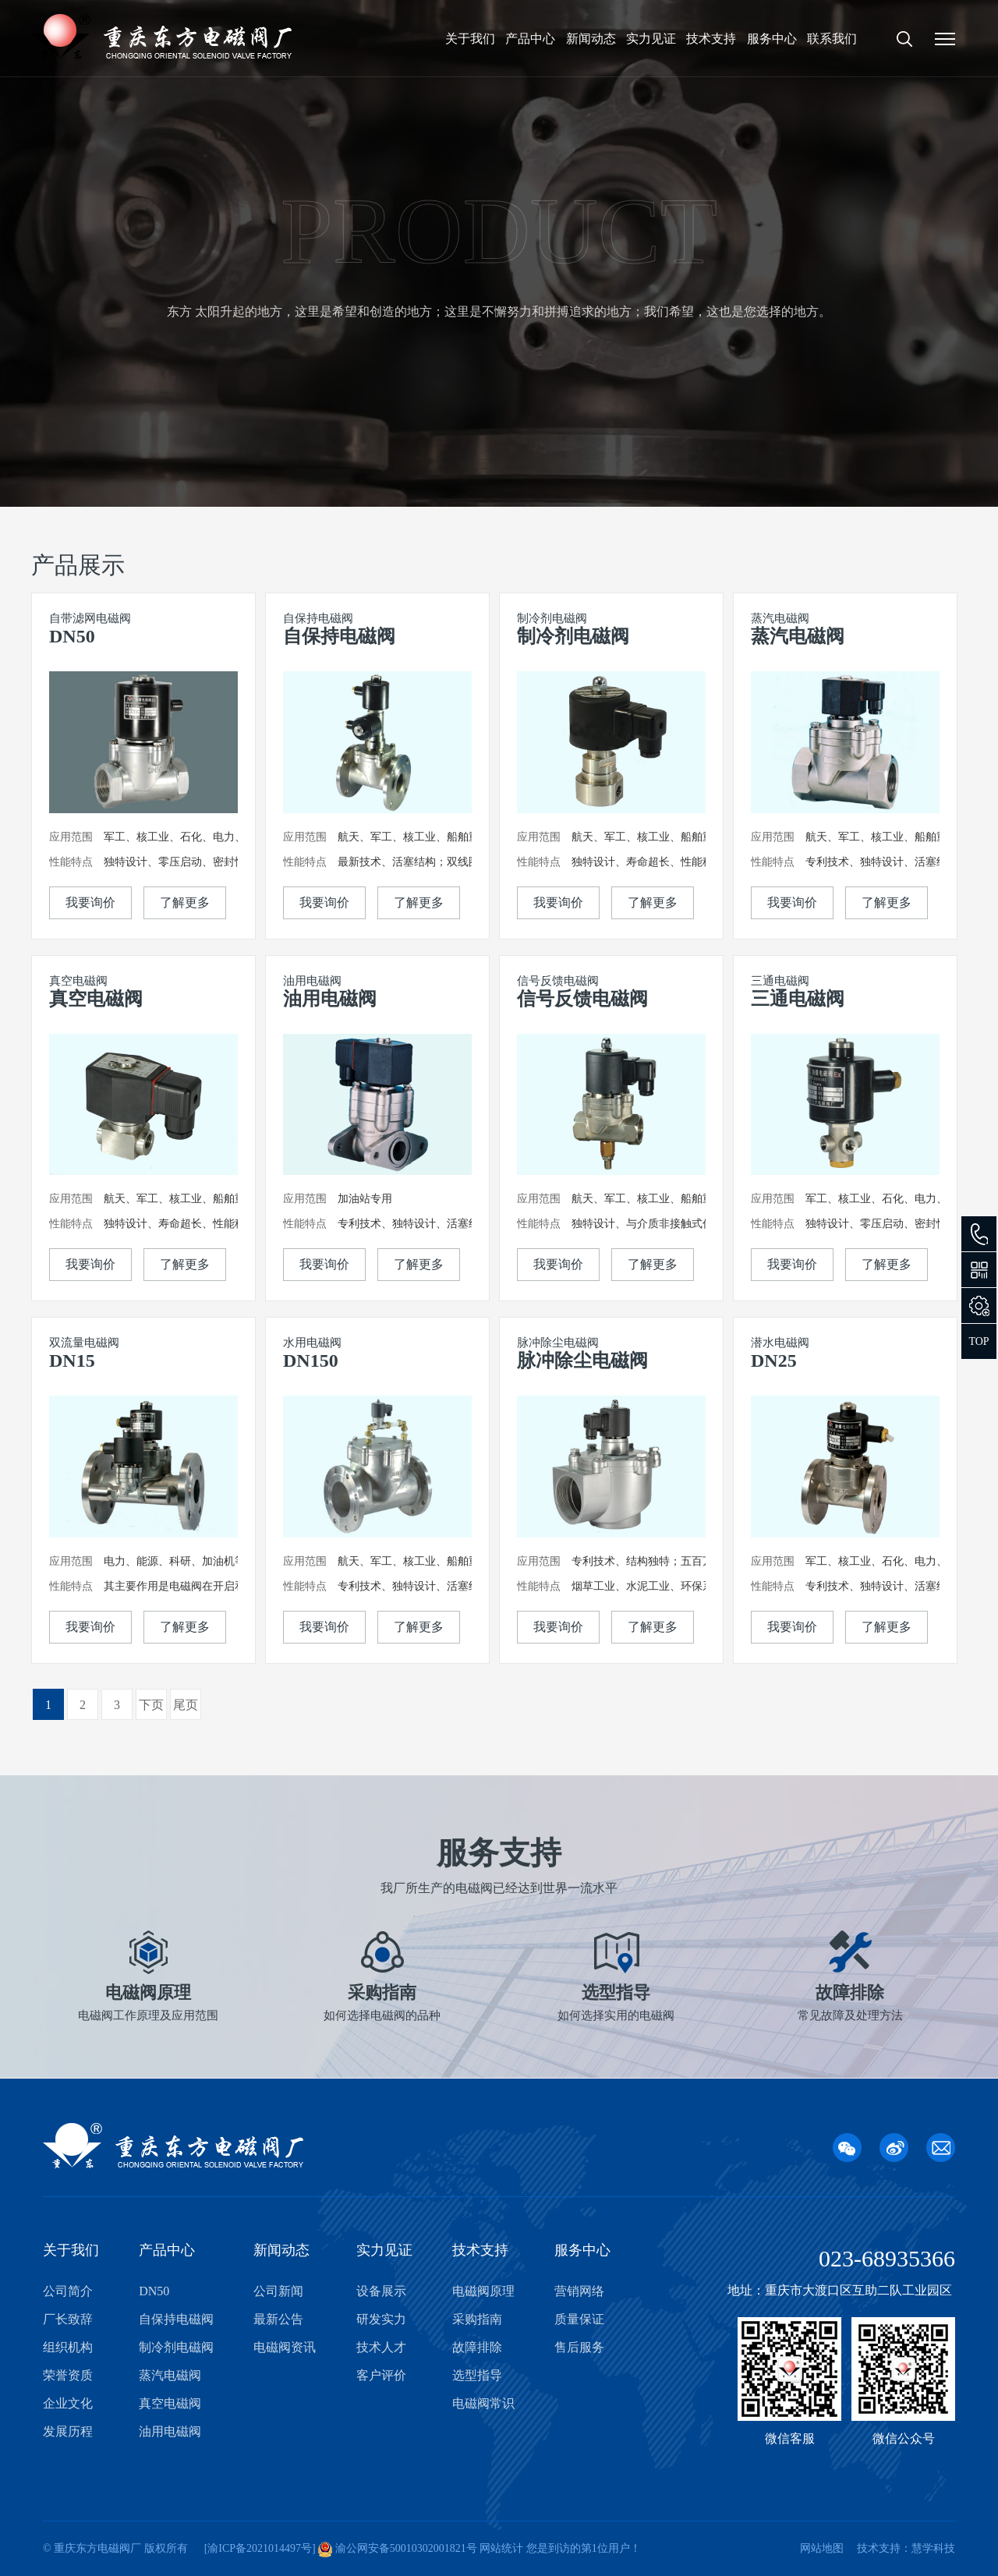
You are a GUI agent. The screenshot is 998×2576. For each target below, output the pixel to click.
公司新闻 (278, 2291)
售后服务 (579, 2347)
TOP (978, 1341)
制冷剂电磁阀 (176, 2347)
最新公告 (278, 2319)
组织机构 (68, 2347)
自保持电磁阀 (176, 2319)
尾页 (185, 1704)
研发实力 (381, 2319)
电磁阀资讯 (284, 2347)
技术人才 (381, 2347)
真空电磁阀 (170, 2403)
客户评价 (381, 2375)
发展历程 (68, 2431)
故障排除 (477, 2347)
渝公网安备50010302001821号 (404, 2548)
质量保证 (579, 2319)
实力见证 (651, 38)
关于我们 (470, 38)
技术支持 (711, 38)
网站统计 (501, 2548)
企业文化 (68, 2403)
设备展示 (381, 2291)
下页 (151, 1704)
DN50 (154, 2291)
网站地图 (822, 2548)
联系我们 (832, 38)
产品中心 (530, 38)
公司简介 (68, 2291)
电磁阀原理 (483, 2291)
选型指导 (477, 2375)
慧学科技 (933, 2548)
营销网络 (579, 2291)
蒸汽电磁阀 (170, 2375)
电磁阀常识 (483, 2403)
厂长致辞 (68, 2319)
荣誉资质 (68, 2375)
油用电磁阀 (170, 2431)
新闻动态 (591, 38)
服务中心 (772, 38)
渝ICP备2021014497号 (259, 2548)
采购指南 (477, 2319)
